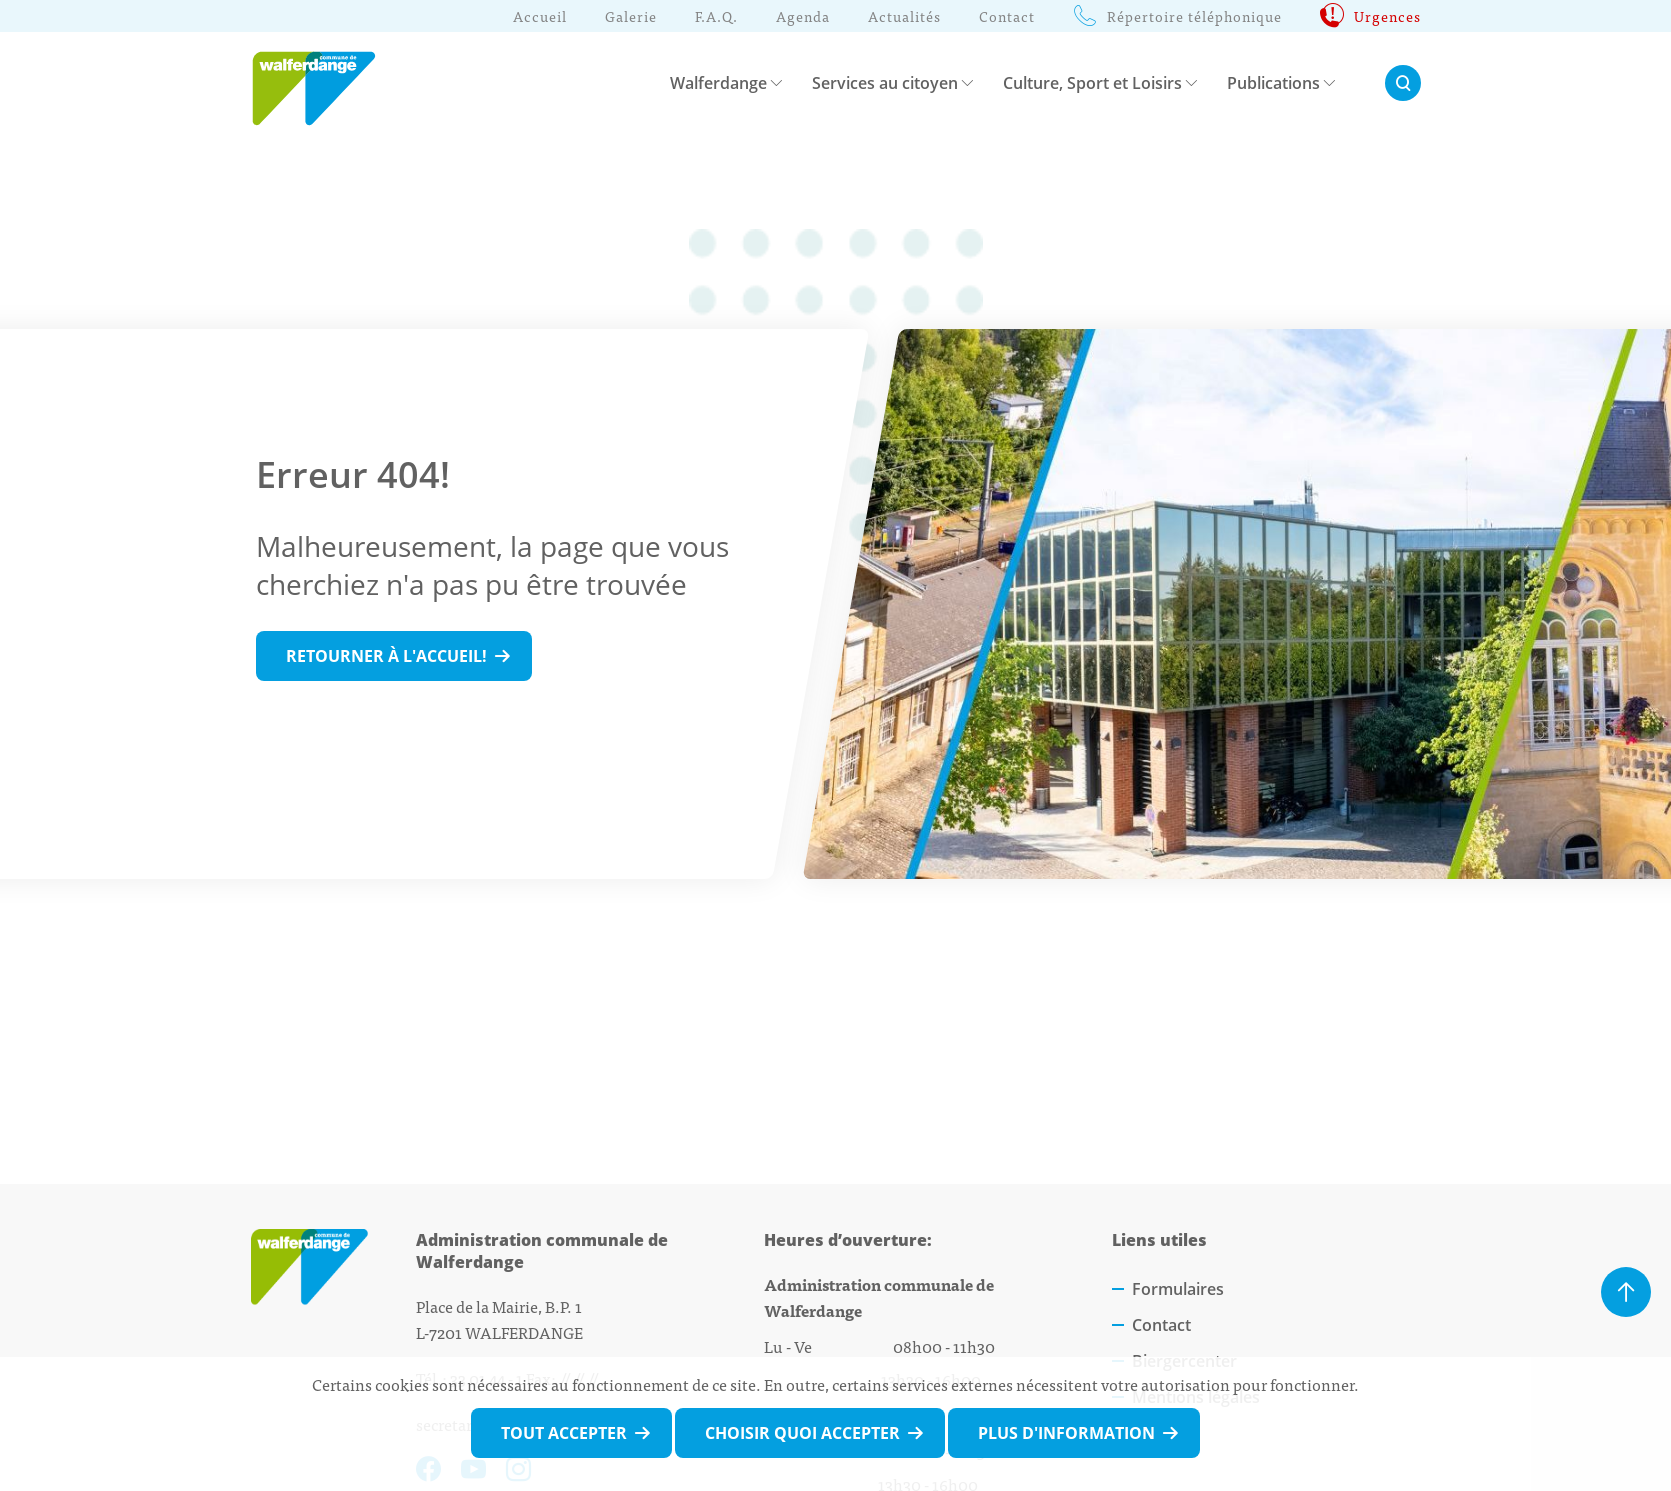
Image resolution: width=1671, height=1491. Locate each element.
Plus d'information (1066, 1433)
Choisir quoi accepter (802, 1433)
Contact (1161, 1325)
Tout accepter (564, 1433)
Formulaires (1178, 1289)
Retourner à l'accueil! (386, 656)
